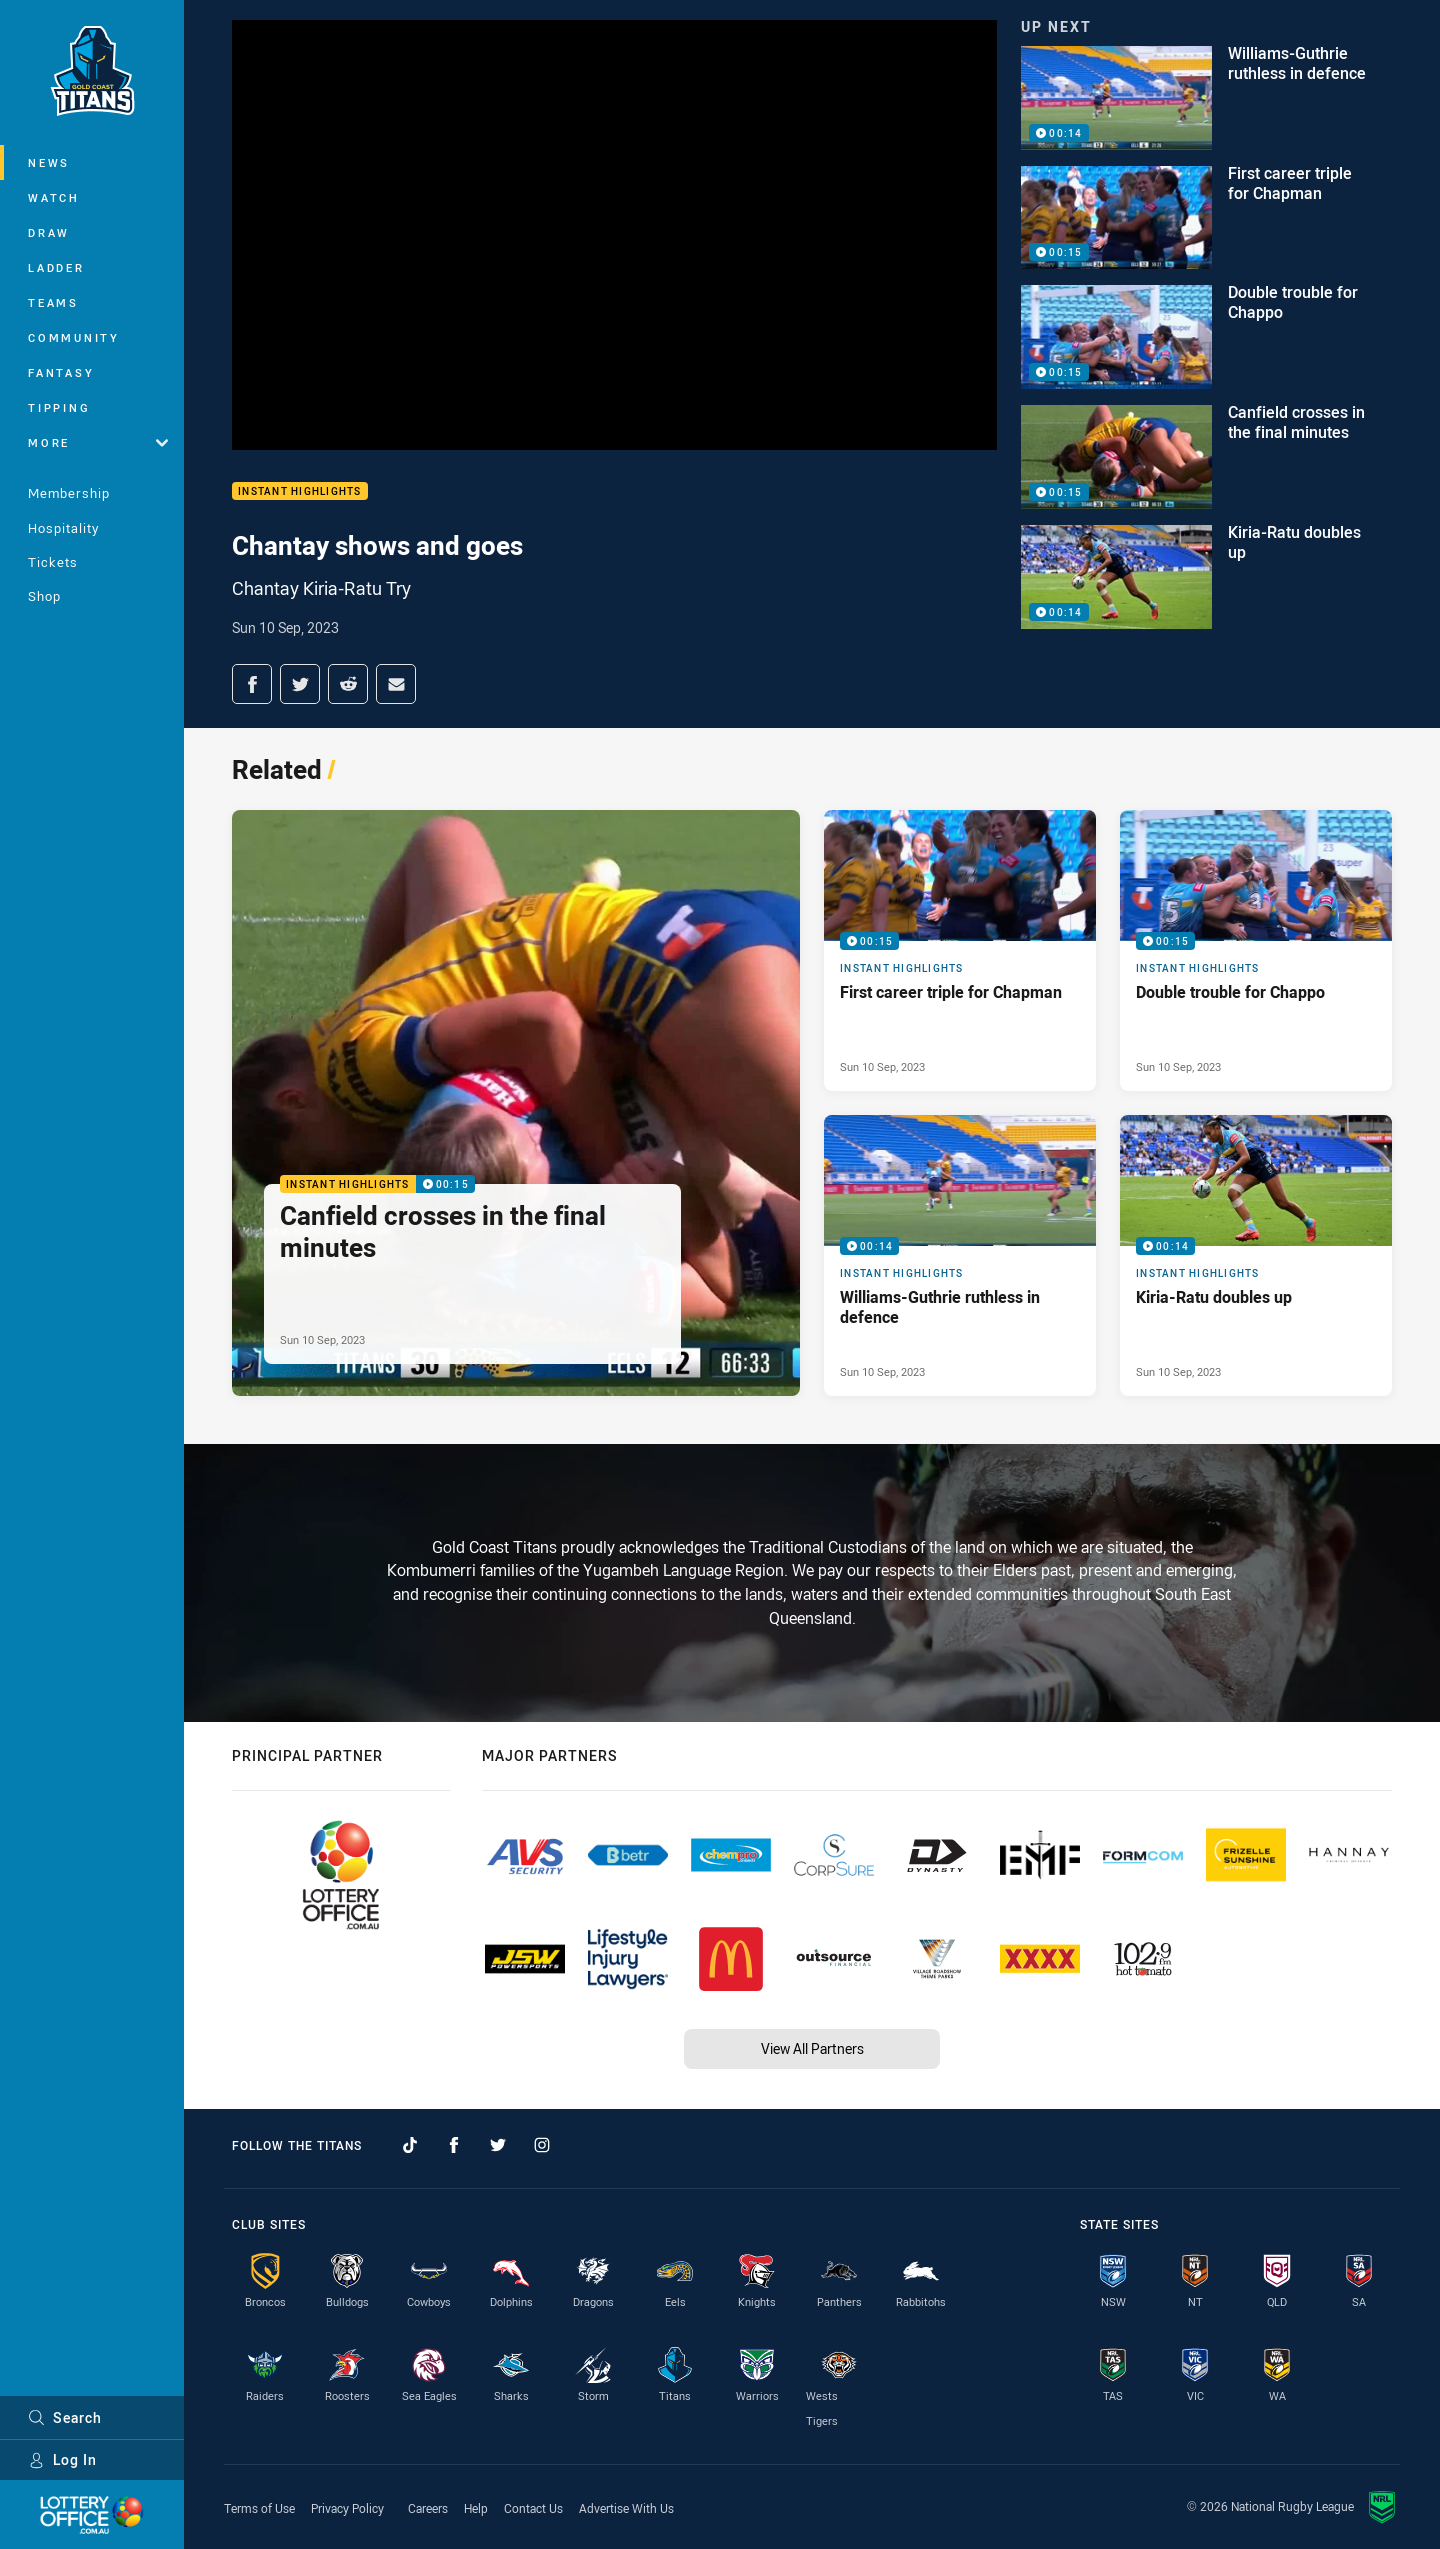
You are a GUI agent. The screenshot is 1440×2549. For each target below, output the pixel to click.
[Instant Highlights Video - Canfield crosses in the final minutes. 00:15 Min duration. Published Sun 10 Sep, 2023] (516, 1103)
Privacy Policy (347, 2508)
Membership (69, 493)
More (98, 442)
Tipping (59, 407)
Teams (53, 302)
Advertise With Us (626, 2508)
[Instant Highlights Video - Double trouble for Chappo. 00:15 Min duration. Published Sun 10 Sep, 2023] (1256, 950)
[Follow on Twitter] (498, 2145)
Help (476, 2508)
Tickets (53, 562)
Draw (49, 232)
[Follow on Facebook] (454, 2145)
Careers (428, 2508)
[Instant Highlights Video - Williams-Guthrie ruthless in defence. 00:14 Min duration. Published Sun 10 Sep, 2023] (960, 1255)
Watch (54, 197)
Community (74, 337)
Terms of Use (259, 2508)
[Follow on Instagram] (542, 2145)
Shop (44, 596)
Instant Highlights (300, 491)
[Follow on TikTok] (410, 2145)
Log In (62, 2459)
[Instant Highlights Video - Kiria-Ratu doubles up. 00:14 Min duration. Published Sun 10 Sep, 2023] (1256, 1255)
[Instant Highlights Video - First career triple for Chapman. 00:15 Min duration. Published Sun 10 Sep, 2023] (960, 950)
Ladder (56, 267)
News (49, 162)
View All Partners (812, 2048)
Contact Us (533, 2508)
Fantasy (61, 372)
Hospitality (63, 528)
